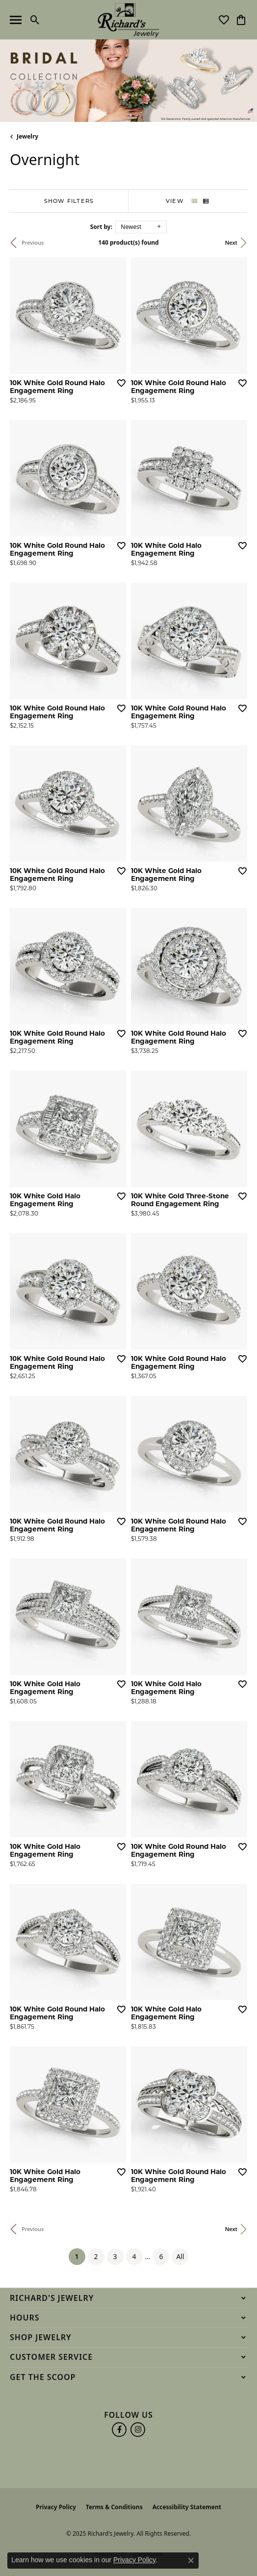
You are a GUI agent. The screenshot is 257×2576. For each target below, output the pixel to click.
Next (231, 242)
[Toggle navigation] (15, 20)
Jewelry (27, 136)
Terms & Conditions (114, 2507)
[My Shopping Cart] (241, 19)
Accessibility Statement (187, 2507)
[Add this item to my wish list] (121, 383)
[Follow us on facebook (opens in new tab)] (119, 2429)
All (180, 2256)
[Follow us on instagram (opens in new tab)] (137, 2429)
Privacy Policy (56, 2507)
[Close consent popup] (191, 2560)
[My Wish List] (224, 19)
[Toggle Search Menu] (35, 19)
